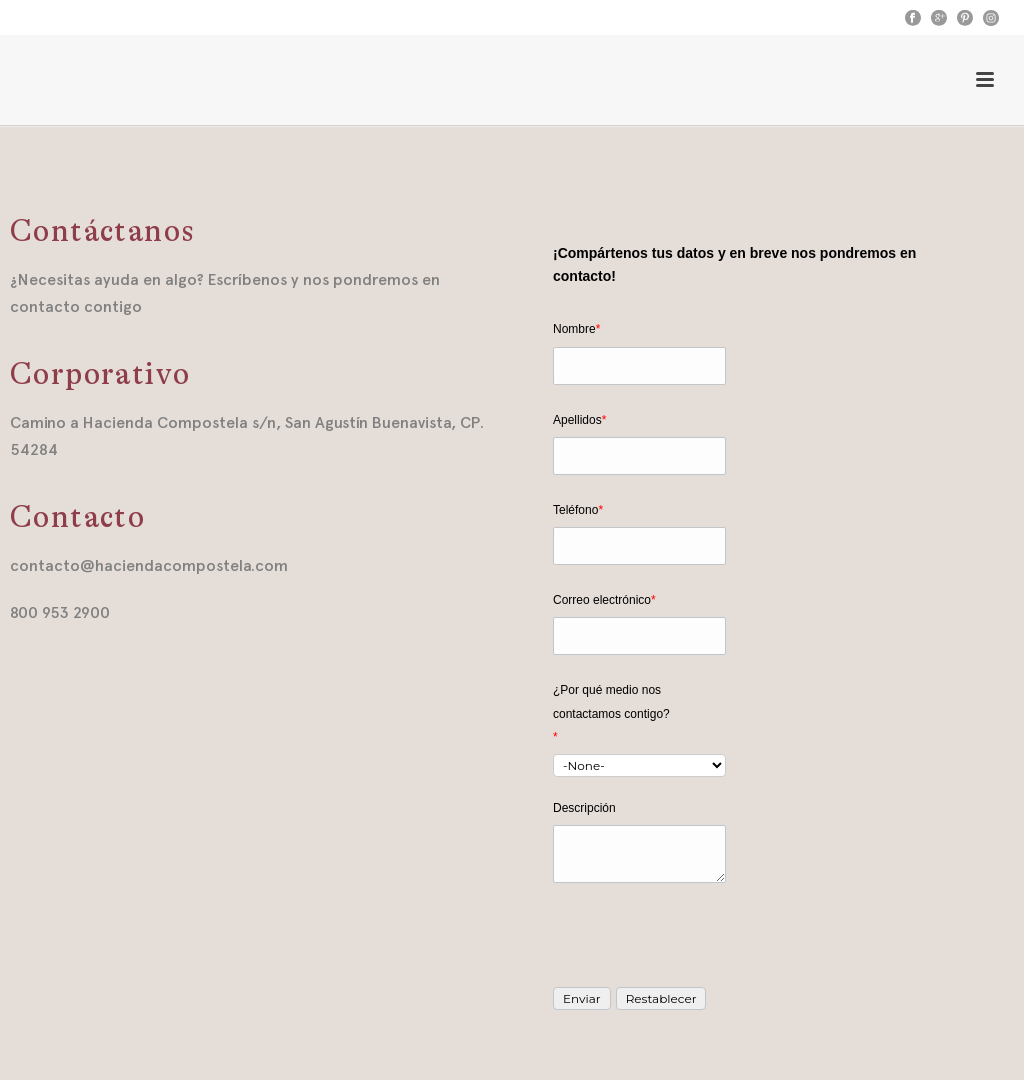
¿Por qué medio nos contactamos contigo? (611, 713)
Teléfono (578, 510)
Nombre (576, 329)
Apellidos (579, 420)
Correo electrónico (604, 600)
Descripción (584, 808)
